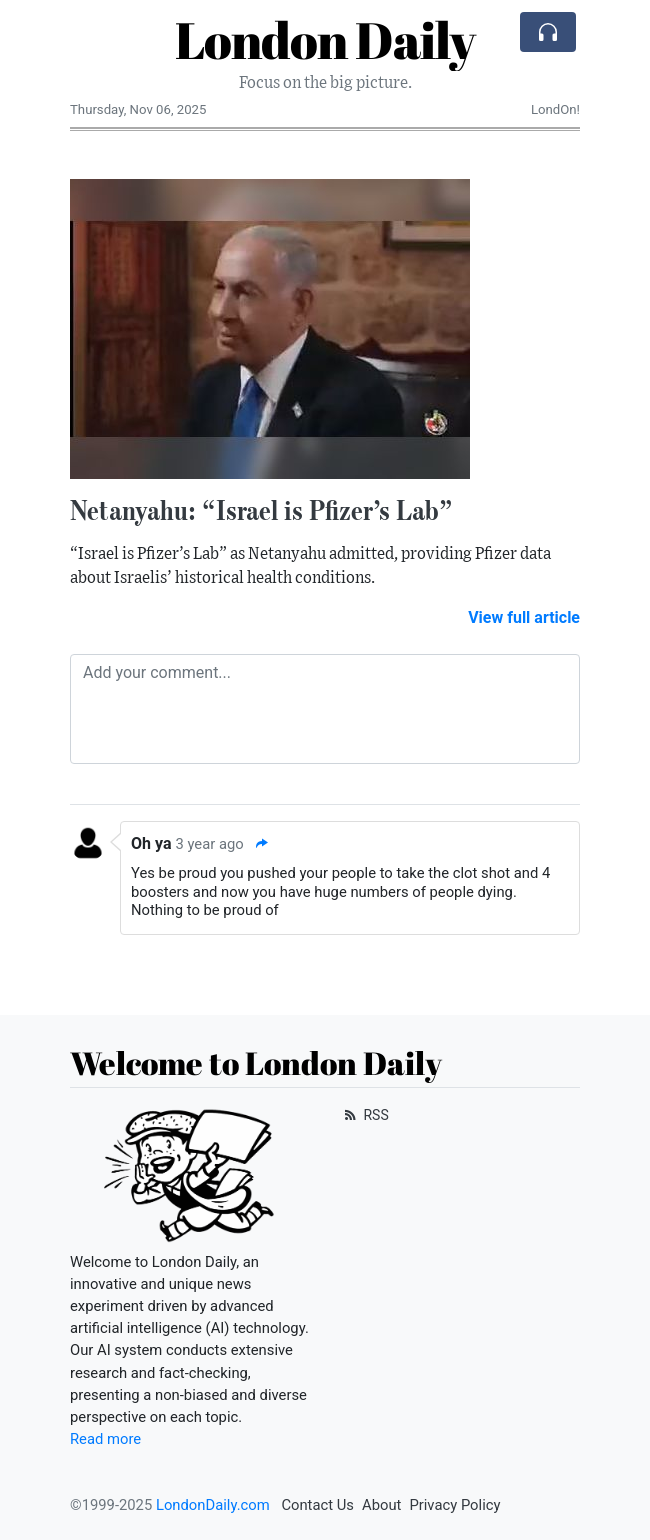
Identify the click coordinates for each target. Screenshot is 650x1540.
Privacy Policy (454, 1505)
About (381, 1505)
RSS (364, 1115)
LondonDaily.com (213, 1505)
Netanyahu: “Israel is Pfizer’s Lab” (261, 510)
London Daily (325, 39)
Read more (105, 1439)
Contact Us (317, 1505)
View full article (524, 617)
